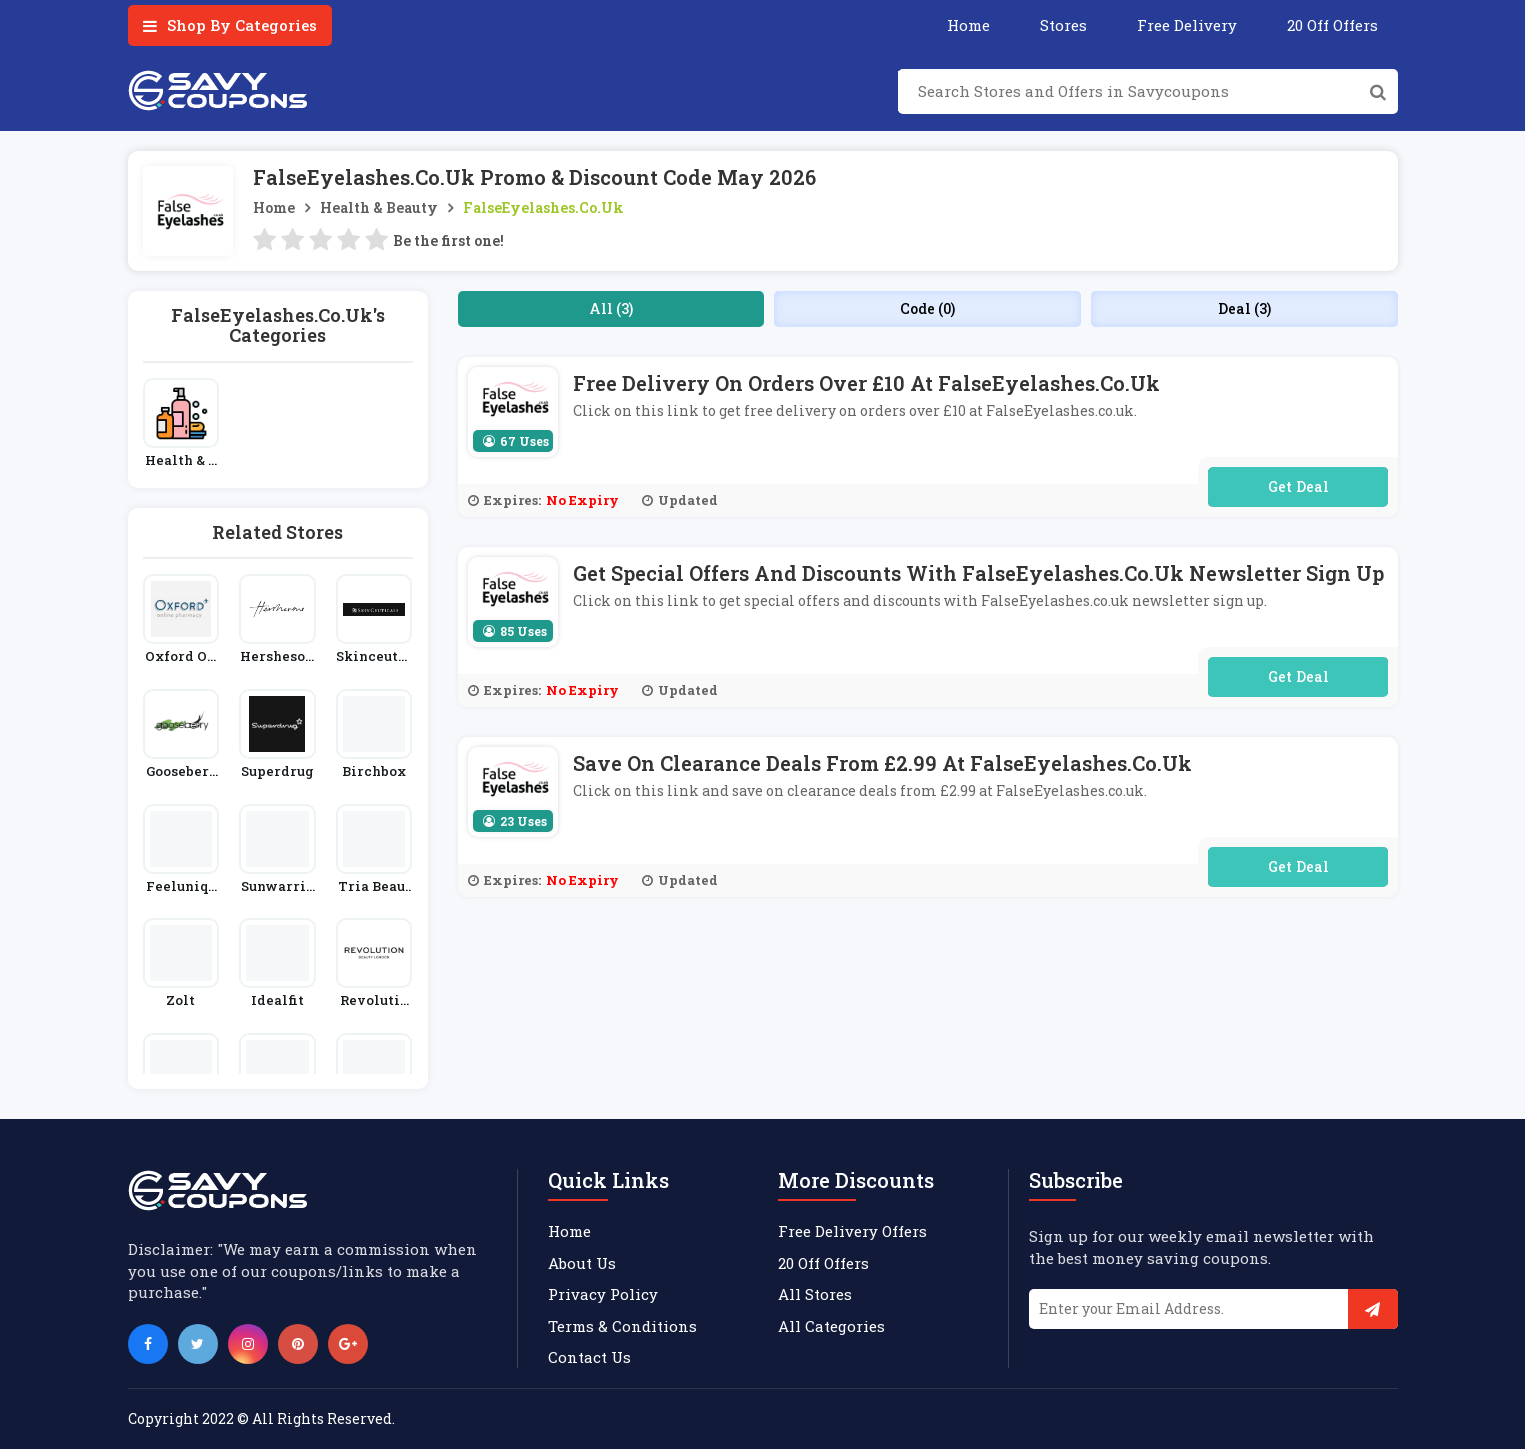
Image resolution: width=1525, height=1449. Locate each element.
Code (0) (927, 308)
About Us (582, 1263)
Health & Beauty (379, 207)
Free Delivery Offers (852, 1231)
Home (968, 25)
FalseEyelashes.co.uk (543, 207)
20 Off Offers (1332, 25)
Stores (1063, 25)
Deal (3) (1244, 308)
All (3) (611, 308)
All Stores (815, 1294)
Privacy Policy (603, 1294)
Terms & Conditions (622, 1326)
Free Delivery (1187, 25)
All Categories (831, 1326)
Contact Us (589, 1357)
